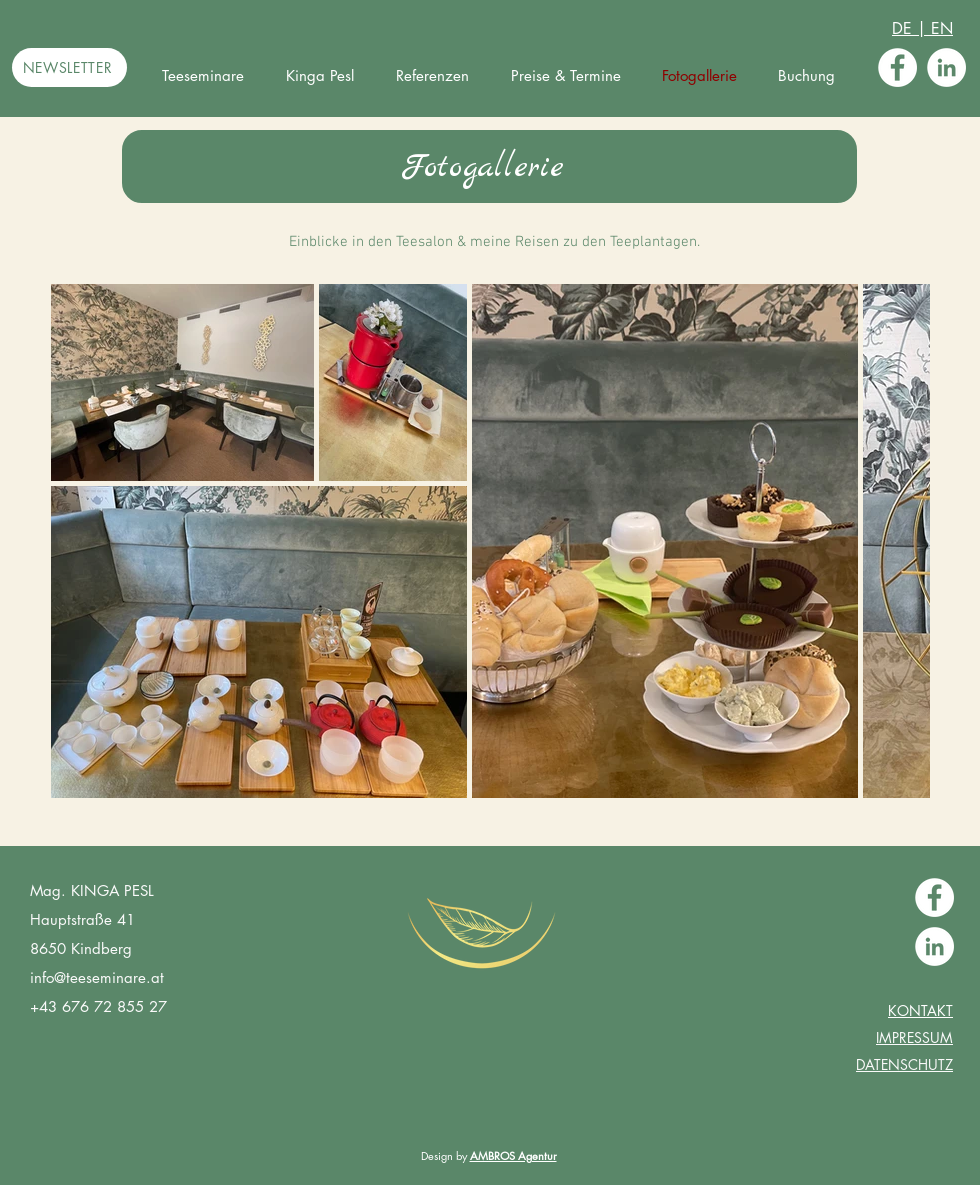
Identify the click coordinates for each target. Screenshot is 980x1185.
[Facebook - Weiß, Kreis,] (897, 67)
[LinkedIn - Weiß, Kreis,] (946, 67)
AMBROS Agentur (513, 1155)
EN (939, 28)
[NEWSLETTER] (69, 67)
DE (904, 28)
